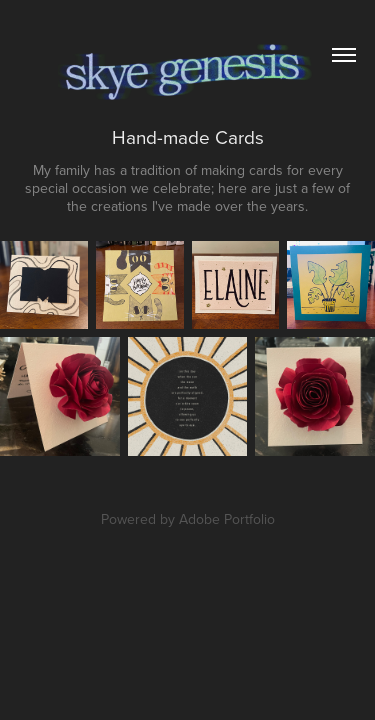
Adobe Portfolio (227, 519)
